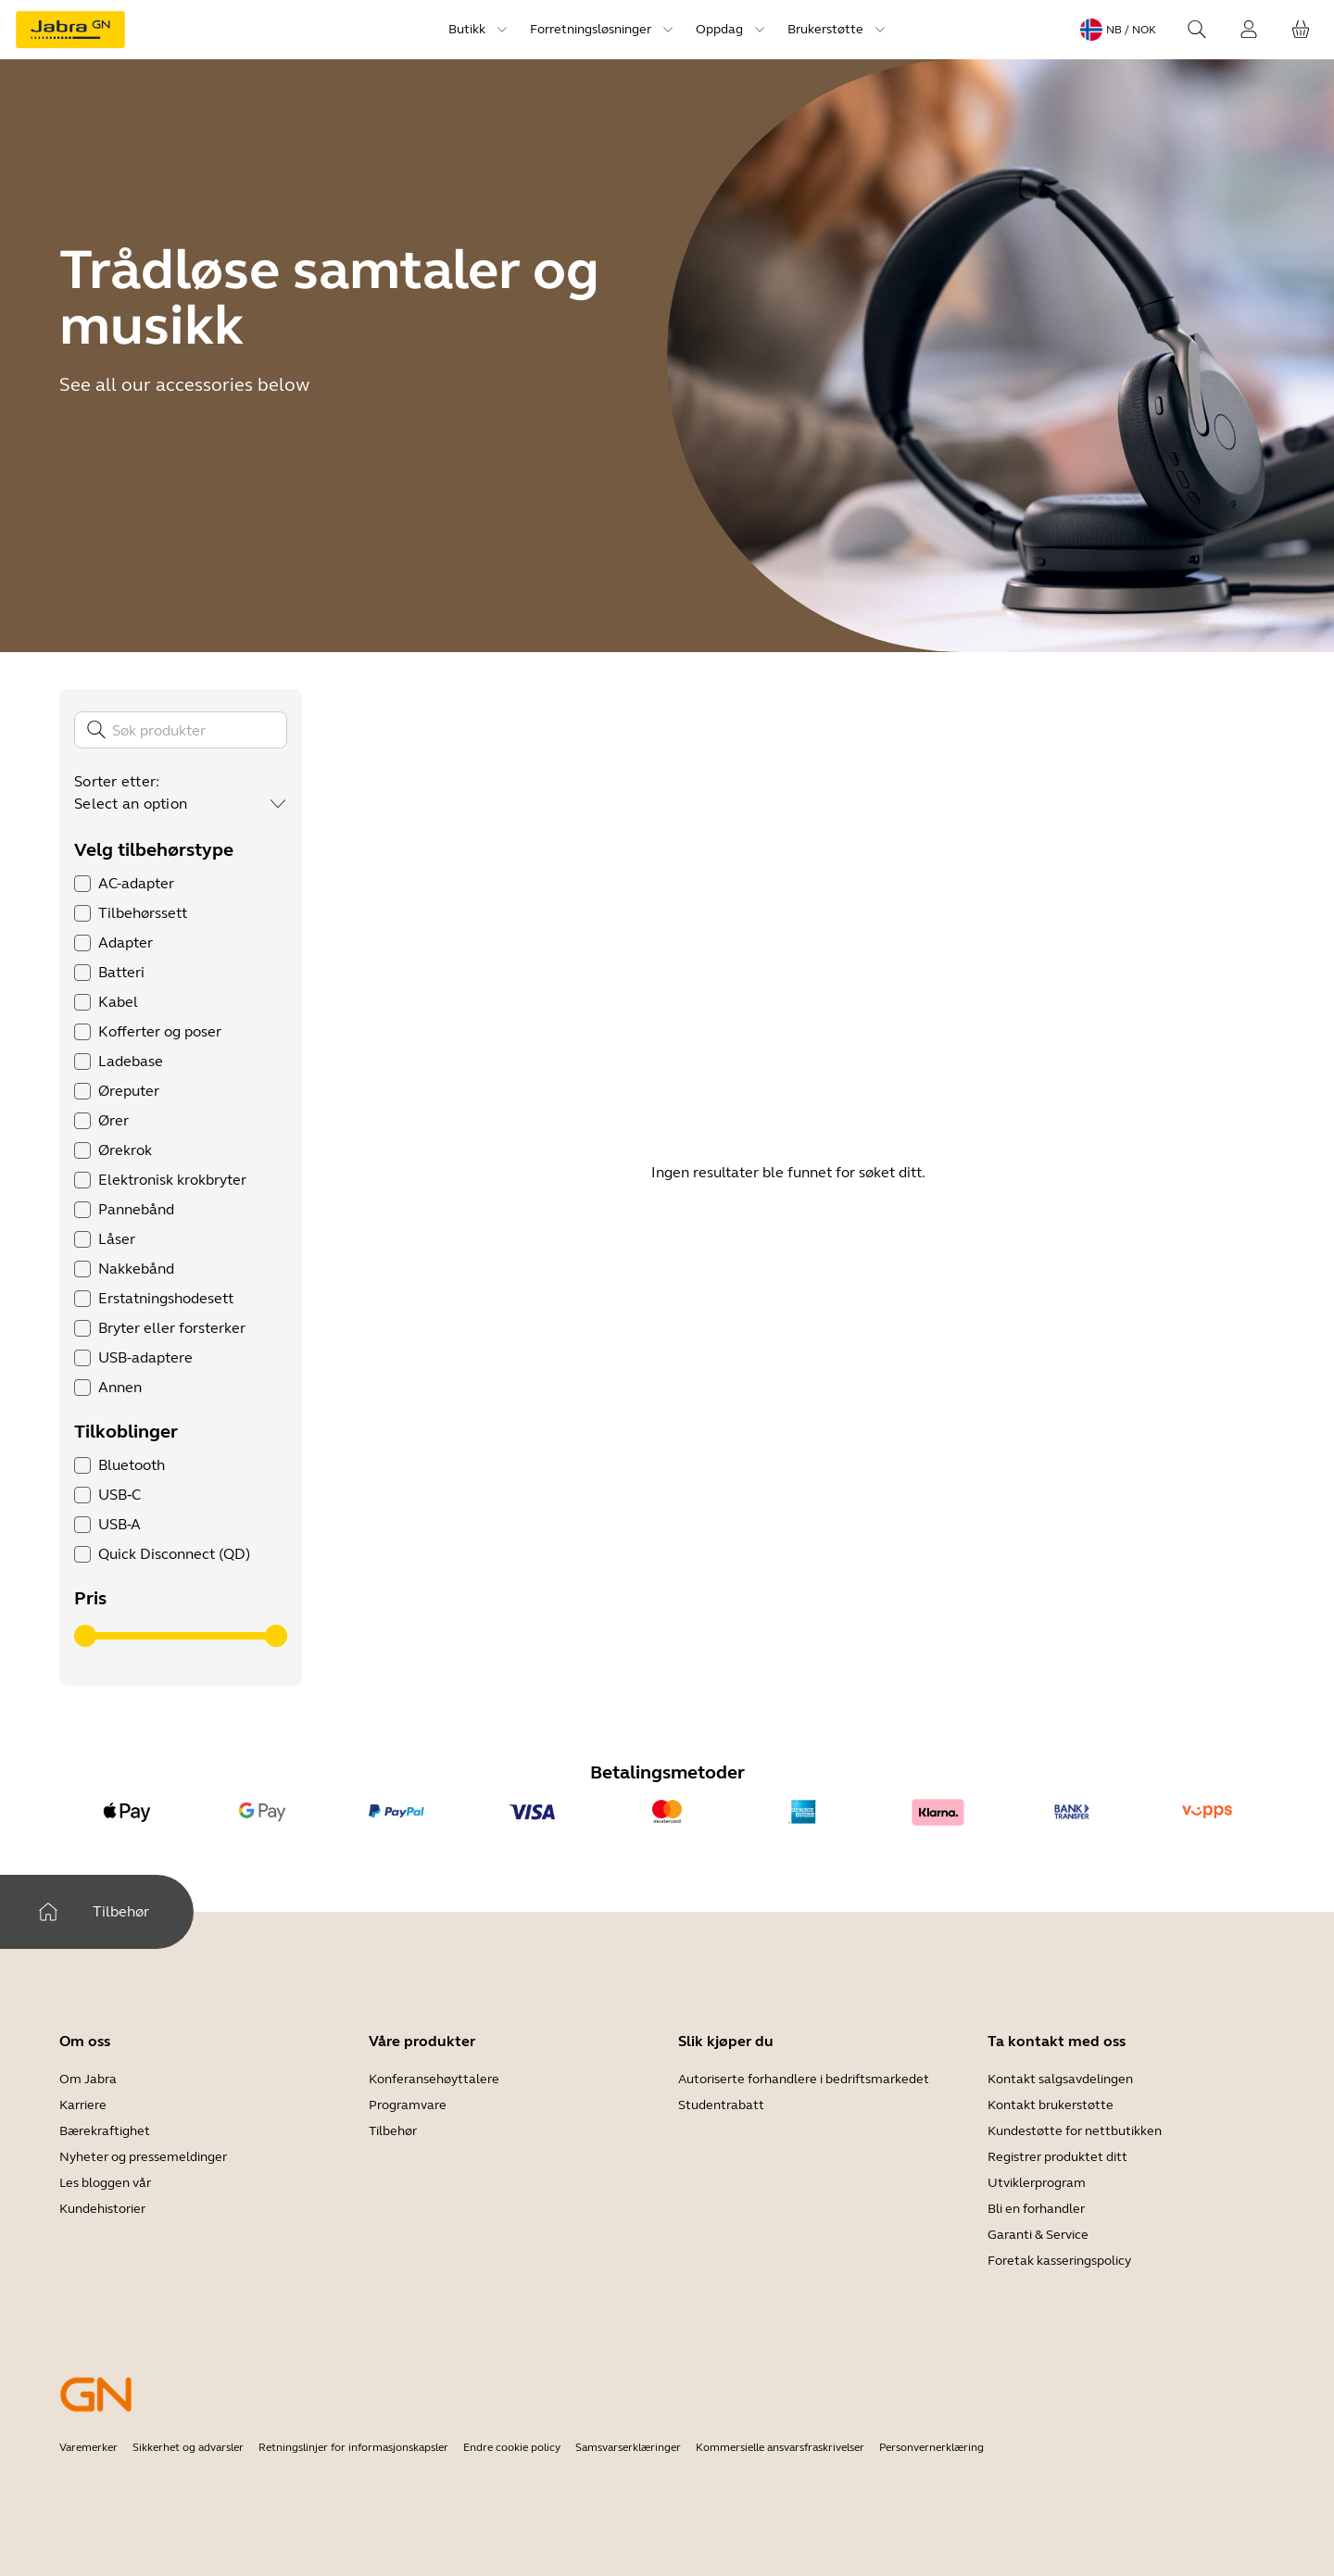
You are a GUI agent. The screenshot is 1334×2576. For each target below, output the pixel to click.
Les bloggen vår (105, 2183)
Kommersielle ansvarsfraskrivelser (780, 2447)
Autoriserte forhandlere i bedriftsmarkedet (803, 2079)
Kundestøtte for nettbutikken (1075, 2131)
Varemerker (88, 2447)
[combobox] (180, 804)
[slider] (85, 1636)
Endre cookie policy (511, 2447)
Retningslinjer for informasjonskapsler (353, 2447)
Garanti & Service (1038, 2235)
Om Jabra (88, 2079)
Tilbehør (393, 2131)
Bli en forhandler (1036, 2209)
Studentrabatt (721, 2105)
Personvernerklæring (931, 2447)
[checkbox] (82, 883)
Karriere (83, 2105)
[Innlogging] (1249, 29)
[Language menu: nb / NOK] (1118, 29)
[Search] (1197, 29)
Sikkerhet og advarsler (188, 2447)
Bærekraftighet (104, 2131)
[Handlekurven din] (1300, 29)
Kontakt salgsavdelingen (1060, 2079)
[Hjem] (48, 1912)
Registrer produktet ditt (1057, 2157)
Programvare (408, 2105)
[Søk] (180, 729)
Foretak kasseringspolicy (1059, 2260)
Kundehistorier (102, 2209)
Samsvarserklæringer (628, 2447)
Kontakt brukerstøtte (1051, 2105)
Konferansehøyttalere (434, 2079)
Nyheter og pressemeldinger (143, 2157)
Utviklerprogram (1037, 2183)
